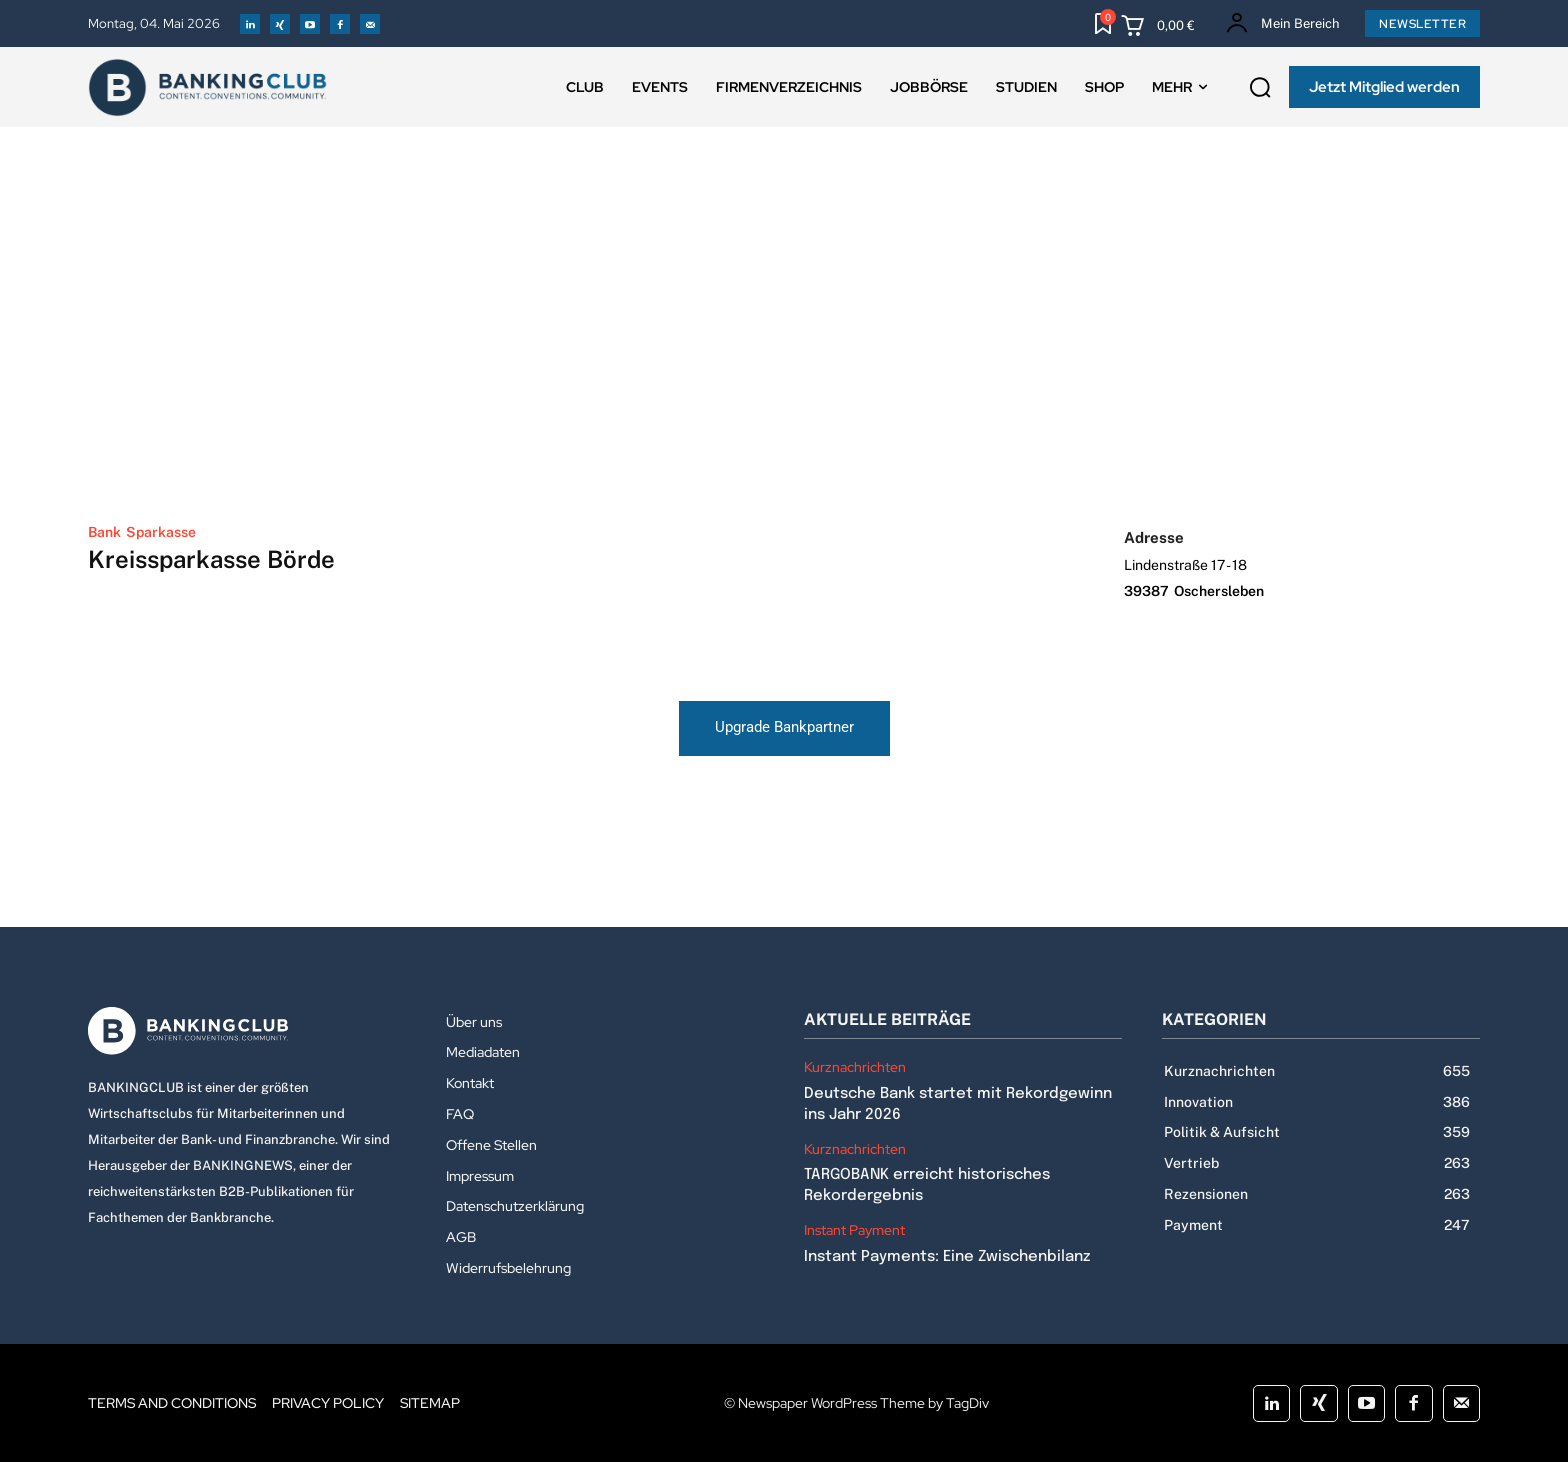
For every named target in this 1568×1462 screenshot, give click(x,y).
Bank (104, 532)
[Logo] (247, 1031)
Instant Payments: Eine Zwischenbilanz (947, 1257)
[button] (1260, 88)
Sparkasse (161, 532)
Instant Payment (854, 1230)
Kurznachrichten (855, 1067)
